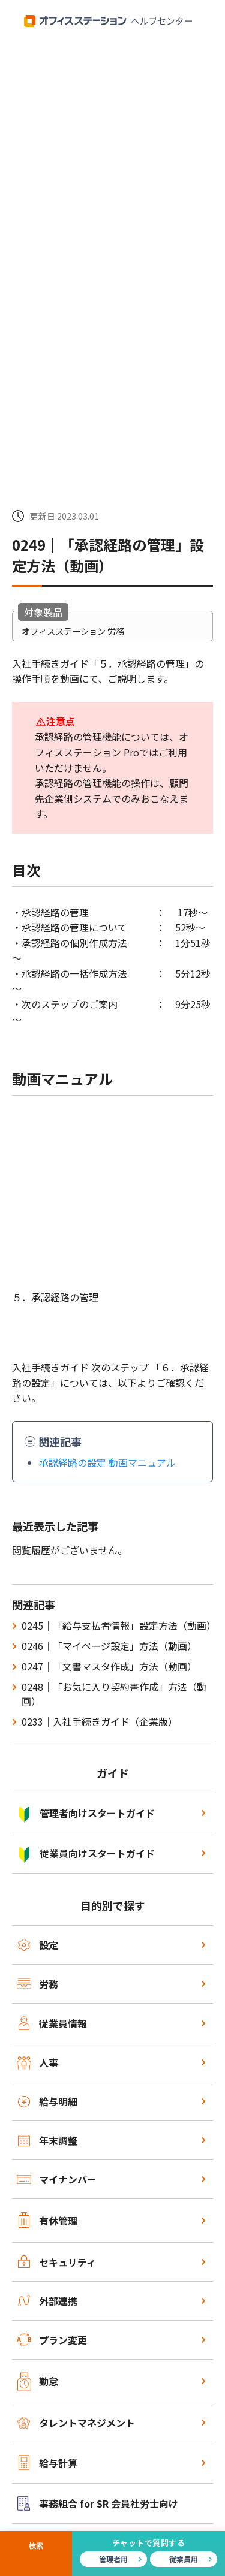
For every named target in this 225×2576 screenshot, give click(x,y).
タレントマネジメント (76, 2422)
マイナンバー (57, 2179)
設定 (38, 1945)
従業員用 (183, 2559)
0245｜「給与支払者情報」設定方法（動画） (119, 1625)
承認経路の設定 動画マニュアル (107, 1462)
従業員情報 (52, 2023)
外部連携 (47, 2301)
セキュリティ (57, 2262)
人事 (38, 2062)
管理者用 (113, 2559)
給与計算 (47, 2462)
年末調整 (47, 2140)
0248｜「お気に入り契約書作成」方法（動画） (114, 1693)
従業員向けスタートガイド (86, 1853)
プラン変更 (52, 2340)
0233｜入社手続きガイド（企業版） (100, 1721)
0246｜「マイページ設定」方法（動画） (109, 1646)
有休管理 (47, 2220)
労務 (38, 1984)
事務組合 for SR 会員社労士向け (98, 2503)
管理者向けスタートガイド (86, 1813)
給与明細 (47, 2101)
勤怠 (38, 2381)
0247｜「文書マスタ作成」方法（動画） (109, 1666)
